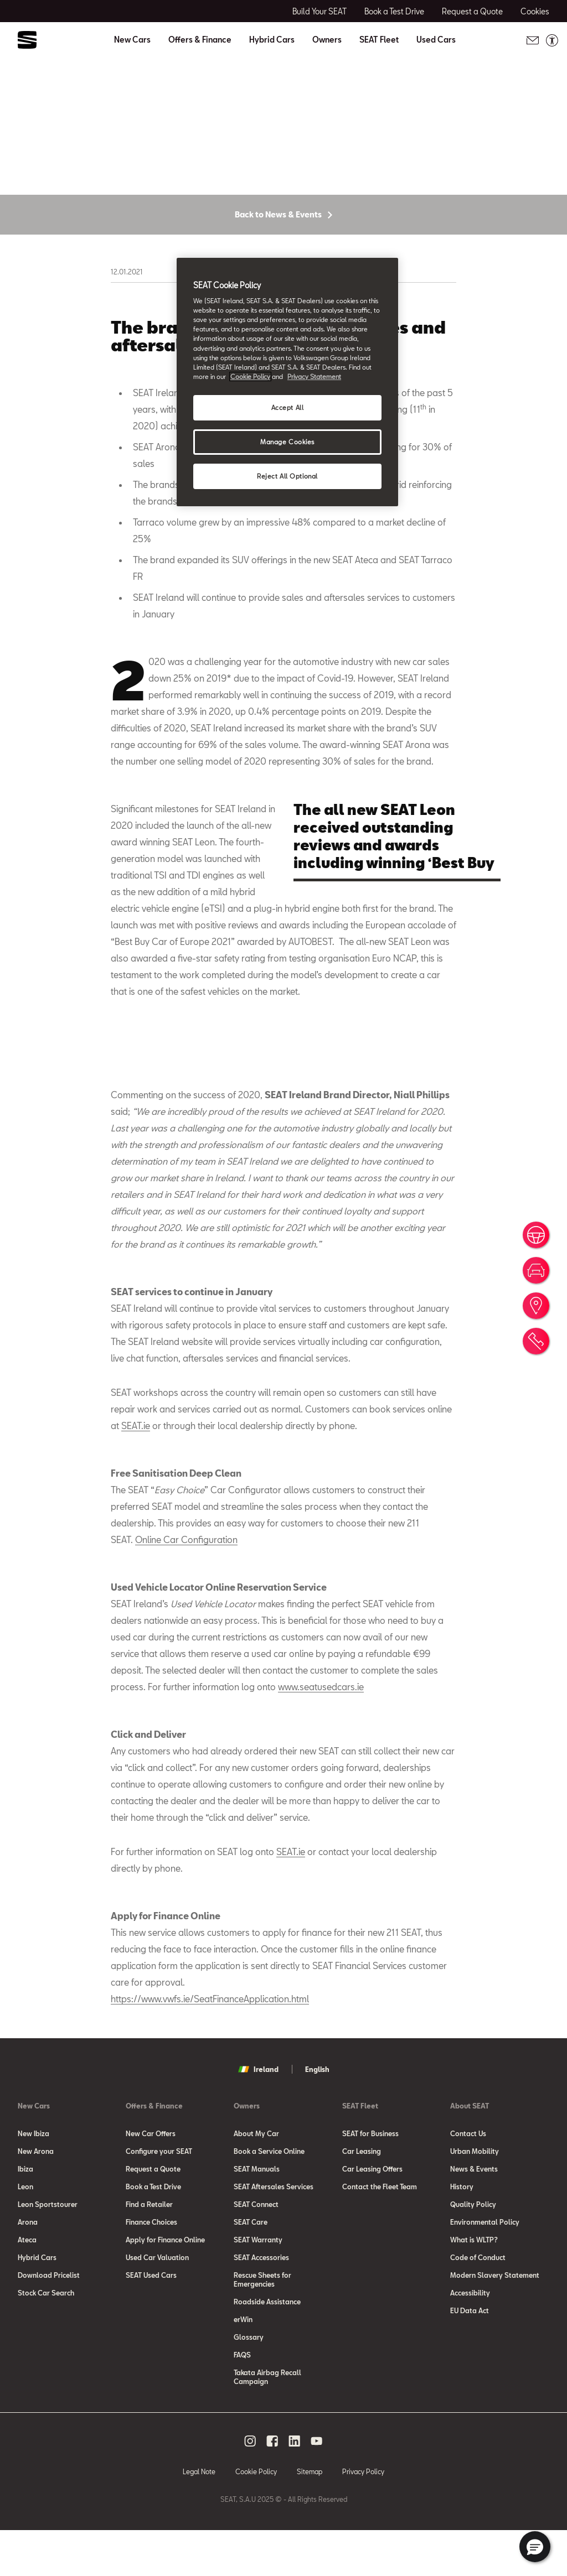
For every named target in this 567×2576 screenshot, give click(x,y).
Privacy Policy (363, 2517)
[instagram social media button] (250, 2486)
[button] (534, 2546)
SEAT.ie (135, 1471)
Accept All (287, 407)
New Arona (36, 2196)
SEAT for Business (370, 2179)
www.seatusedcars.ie (321, 1732)
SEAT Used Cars (151, 2320)
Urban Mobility (474, 2196)
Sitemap (309, 2517)
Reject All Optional (287, 476)
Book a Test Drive (153, 2232)
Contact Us (468, 2179)
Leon (25, 2232)
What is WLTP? (474, 2285)
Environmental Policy (484, 2267)
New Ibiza (33, 2179)
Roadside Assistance (267, 2347)
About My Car (256, 2179)
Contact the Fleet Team (379, 2232)
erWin (243, 2365)
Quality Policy (473, 2249)
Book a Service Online (269, 2196)
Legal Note (199, 2517)
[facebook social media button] (272, 2486)
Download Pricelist (49, 2320)
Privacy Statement (314, 376)
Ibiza (25, 2214)
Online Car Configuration (186, 1585)
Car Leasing (361, 2196)
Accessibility (470, 2338)
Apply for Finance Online (165, 2285)
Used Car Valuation (157, 2303)
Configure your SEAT (159, 2196)
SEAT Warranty (258, 2285)
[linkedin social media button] (294, 2486)
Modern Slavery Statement (494, 2320)
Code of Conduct (478, 2303)
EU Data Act (469, 2356)
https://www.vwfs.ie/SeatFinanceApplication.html (210, 2044)
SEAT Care (250, 2267)
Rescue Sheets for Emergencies (262, 2325)
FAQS (242, 2400)
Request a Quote (153, 2214)
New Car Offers (151, 2179)
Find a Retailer (149, 2249)
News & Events (474, 2214)
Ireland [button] (258, 2114)
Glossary (249, 2382)
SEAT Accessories (261, 2303)
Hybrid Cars (272, 39)
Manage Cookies (287, 441)
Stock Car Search (46, 2338)
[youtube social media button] (316, 2486)
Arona (28, 2267)
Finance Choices (151, 2267)
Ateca (27, 2285)
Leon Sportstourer (48, 2249)
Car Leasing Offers (372, 2214)
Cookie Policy (256, 2517)
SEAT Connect (256, 2249)
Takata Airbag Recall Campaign (267, 2422)
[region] (287, 382)
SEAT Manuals (257, 2214)
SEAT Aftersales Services (273, 2232)
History (461, 2232)
